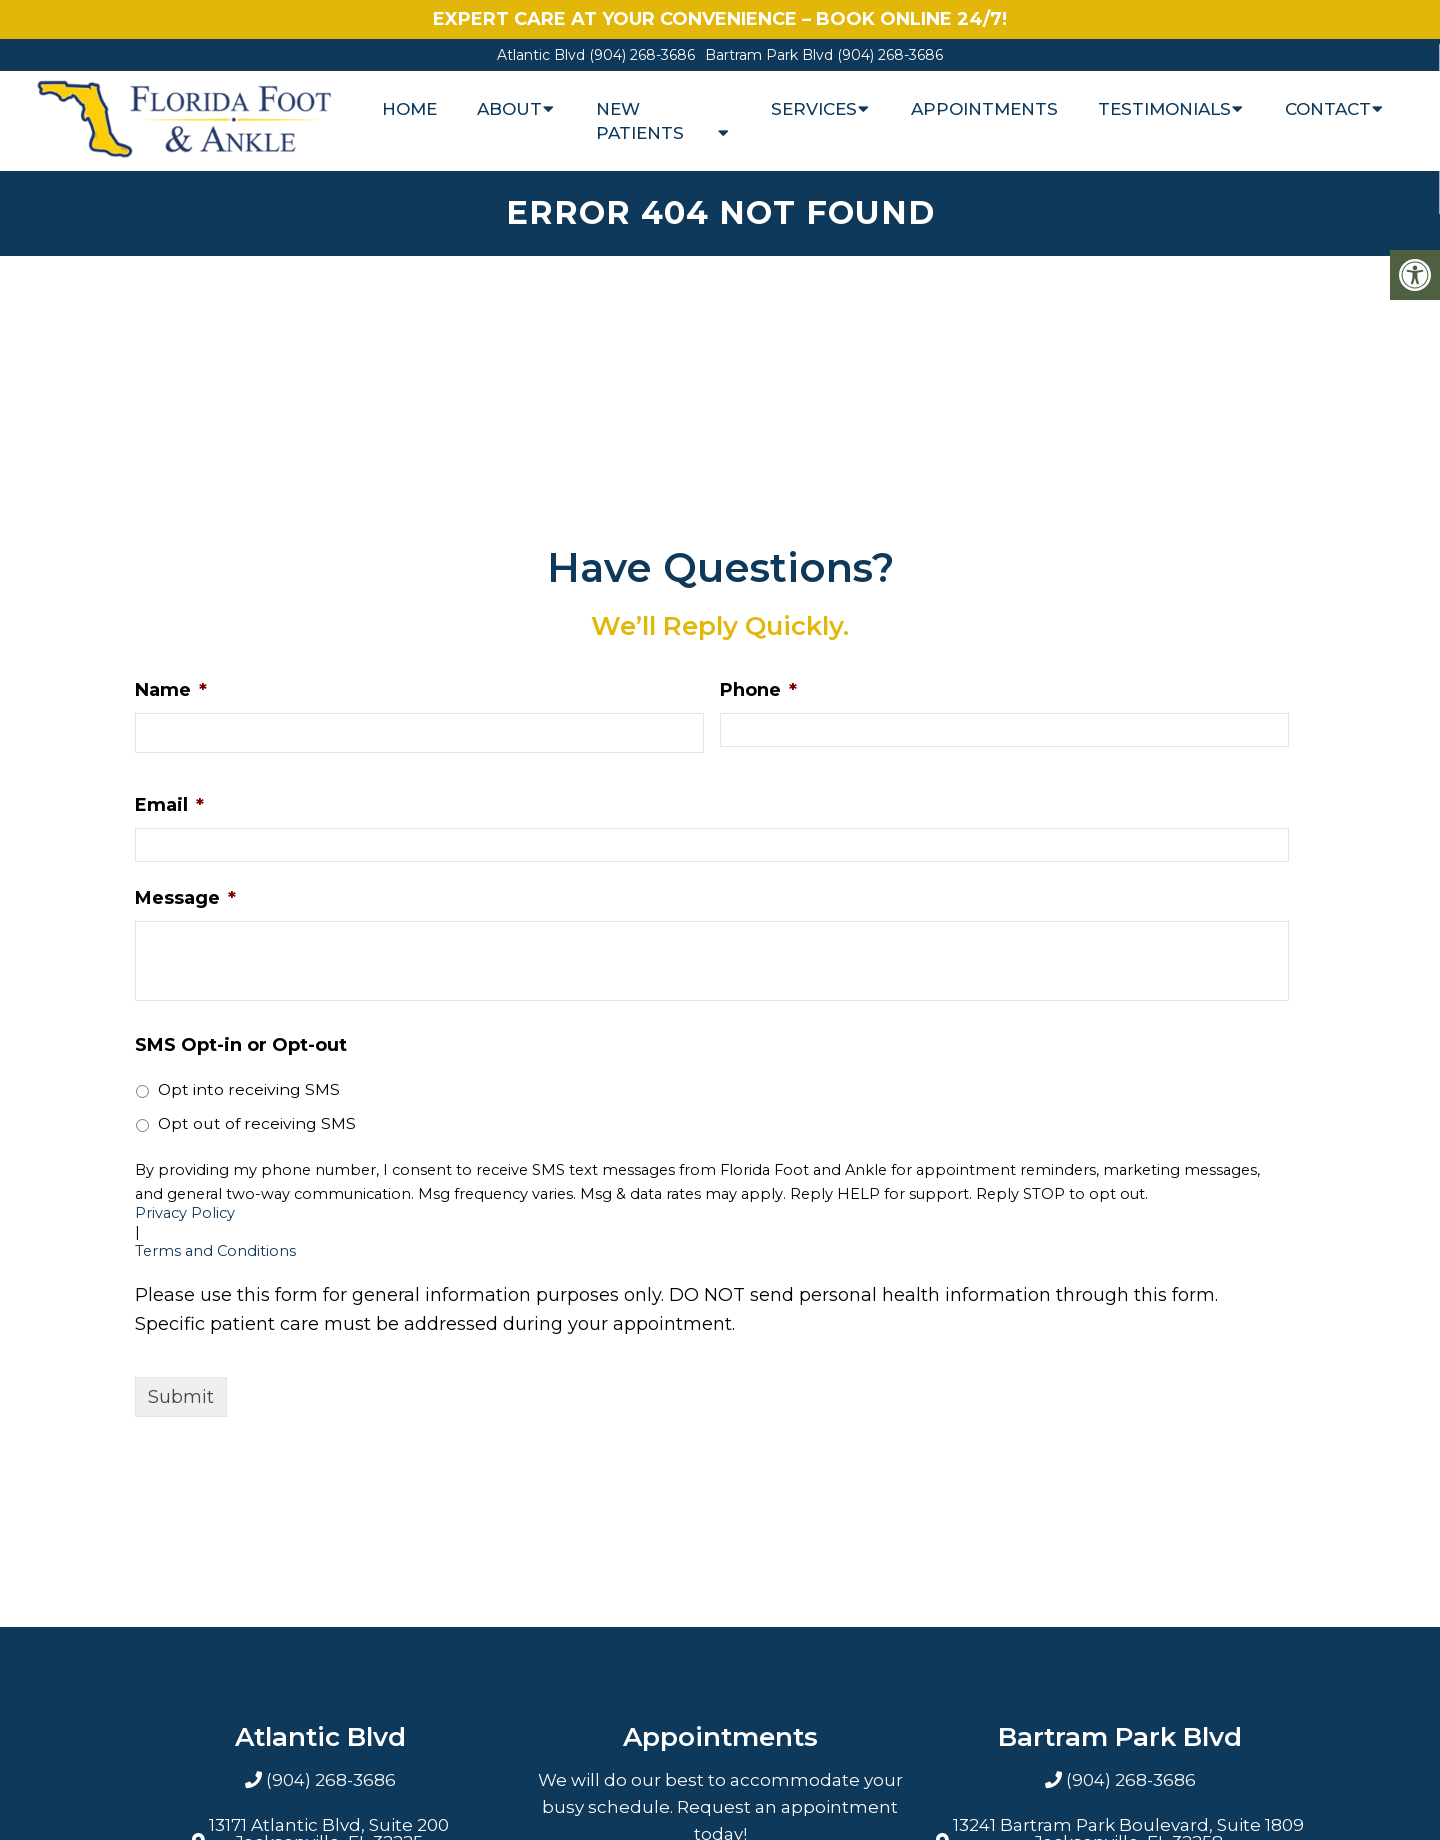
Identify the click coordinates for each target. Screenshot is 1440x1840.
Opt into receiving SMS (249, 1089)
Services (814, 109)
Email (169, 805)
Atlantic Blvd (543, 55)
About (509, 109)
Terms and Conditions (215, 1251)
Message (185, 898)
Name (171, 690)
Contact (1328, 109)
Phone (758, 690)
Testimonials (1164, 109)
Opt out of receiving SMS (257, 1123)
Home (409, 109)
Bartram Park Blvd (771, 55)
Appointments (984, 109)
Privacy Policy (185, 1213)
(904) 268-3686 (642, 55)
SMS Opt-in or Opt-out (241, 1045)
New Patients (640, 121)
